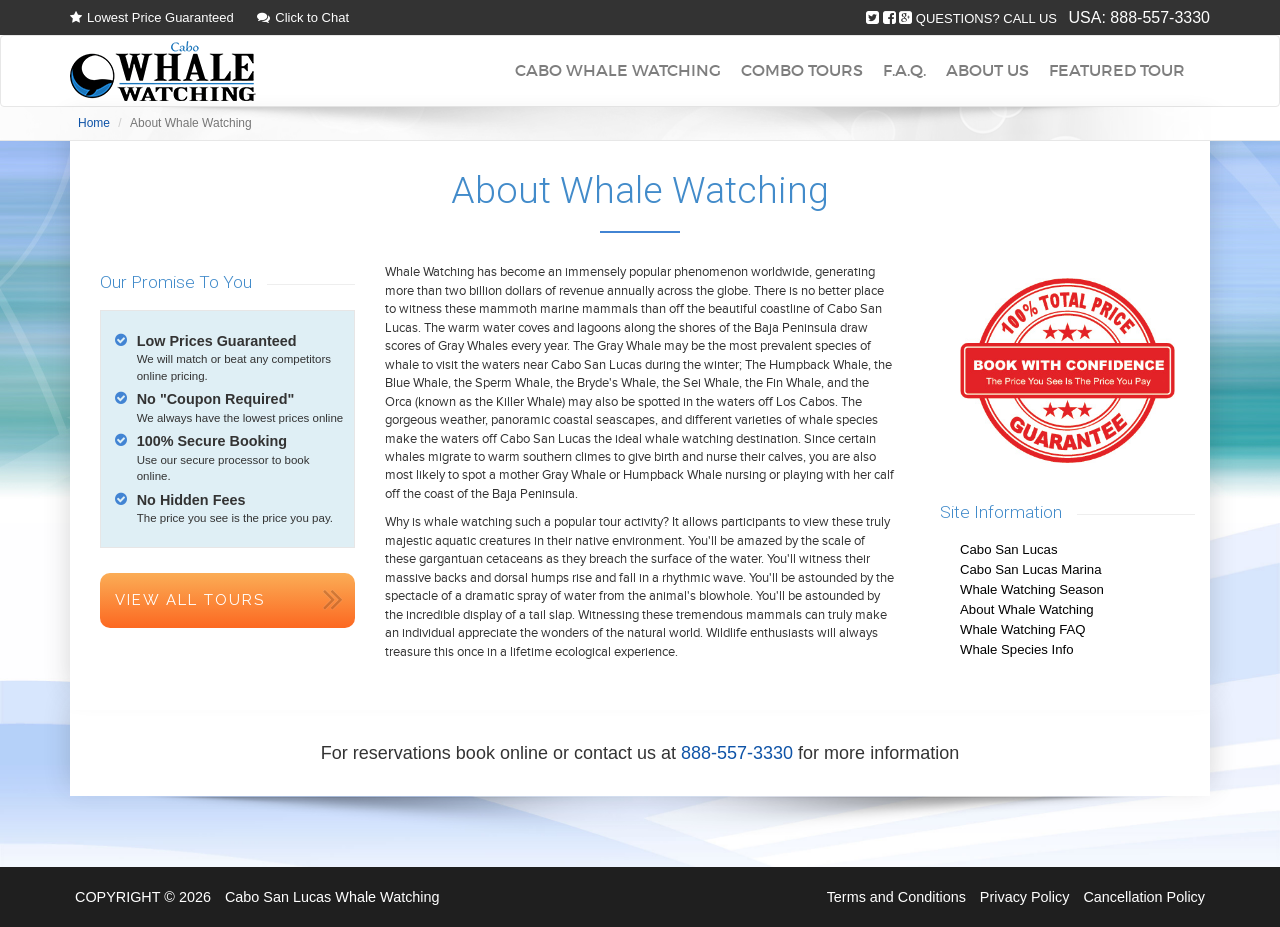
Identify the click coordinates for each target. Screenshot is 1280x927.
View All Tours (190, 600)
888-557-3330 (1160, 17)
